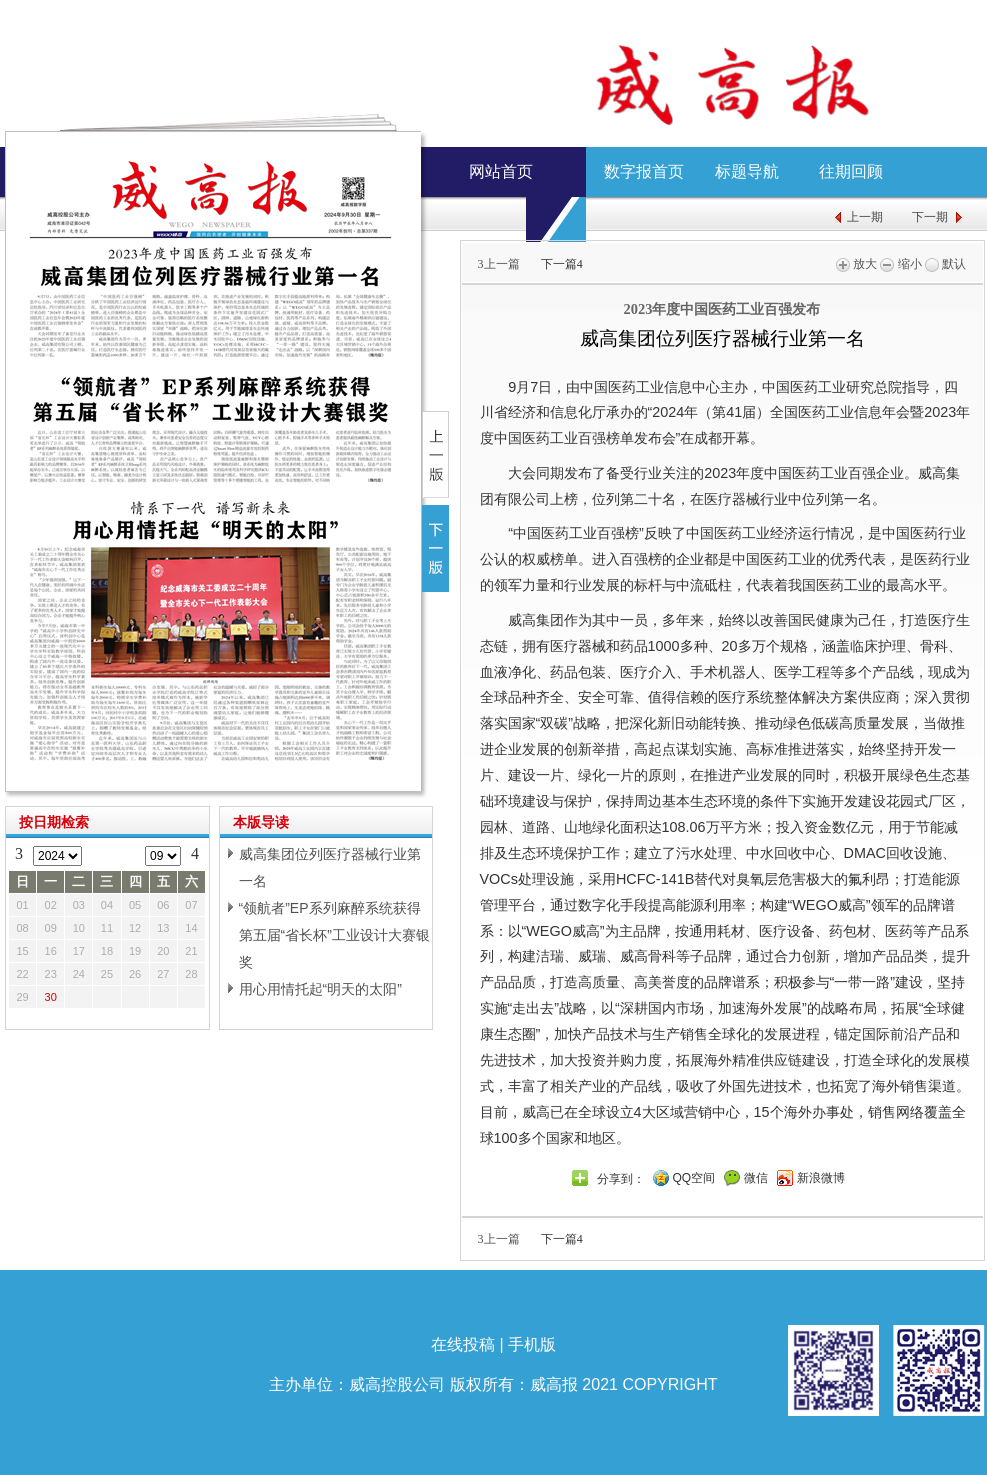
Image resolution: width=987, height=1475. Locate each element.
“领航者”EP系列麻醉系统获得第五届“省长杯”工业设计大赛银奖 (334, 935)
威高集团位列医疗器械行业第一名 (330, 867)
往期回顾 (851, 171)
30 (51, 997)
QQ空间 (694, 1178)
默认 (945, 264)
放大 (856, 264)
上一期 (865, 217)
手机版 (532, 1344)
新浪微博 (821, 1178)
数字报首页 (644, 171)
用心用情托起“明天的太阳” (320, 989)
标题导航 (747, 171)
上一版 (435, 454)
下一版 (435, 548)
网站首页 (501, 171)
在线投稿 (463, 1344)
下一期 (930, 217)
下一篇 (562, 264)
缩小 (900, 264)
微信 (756, 1178)
